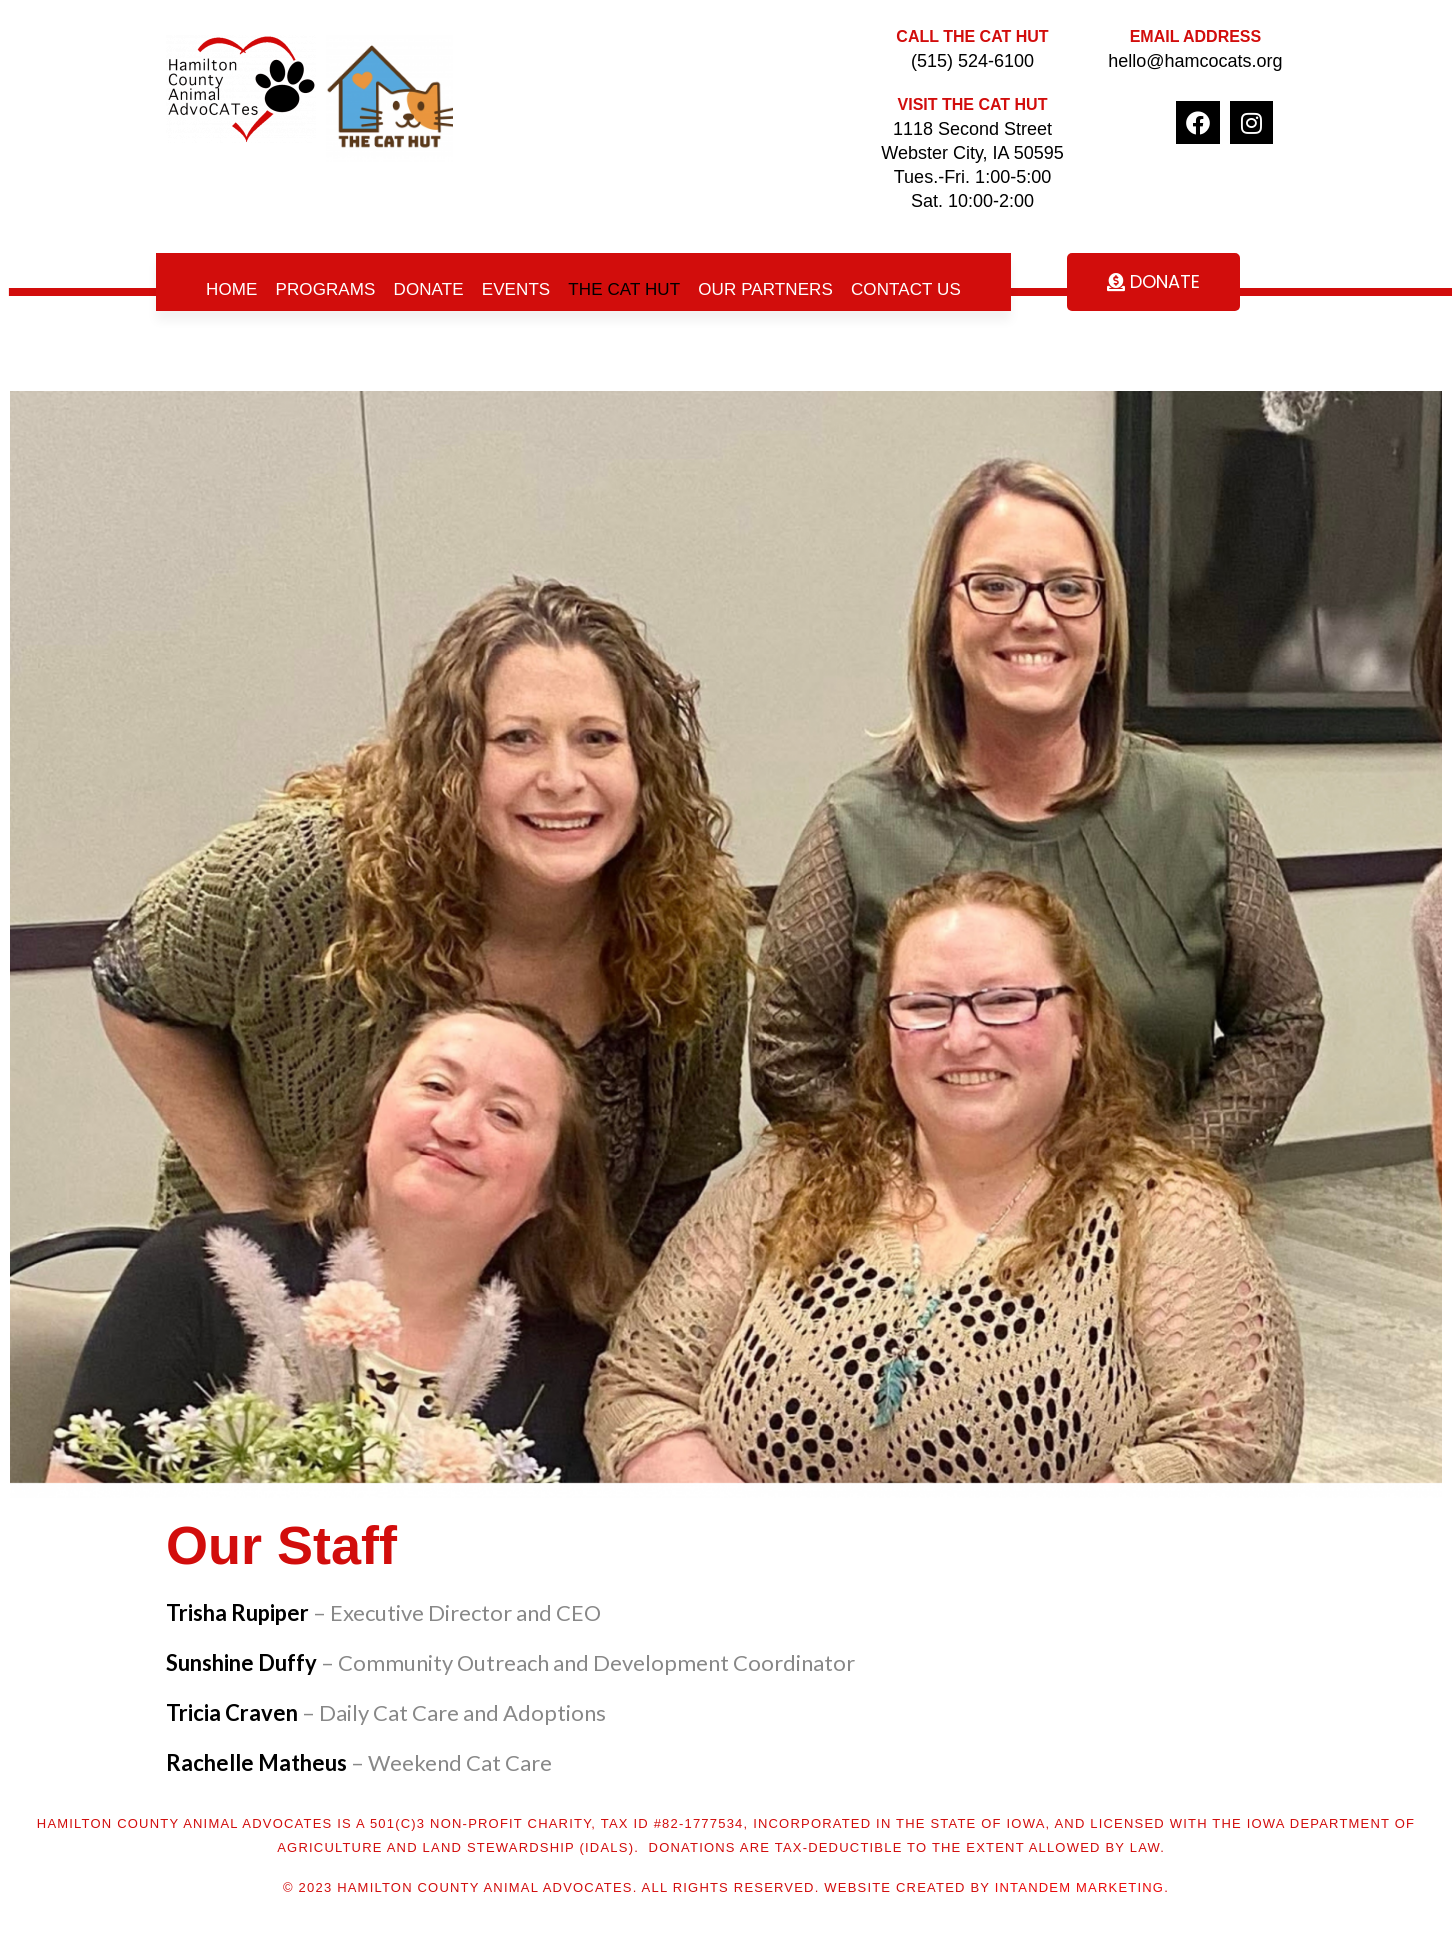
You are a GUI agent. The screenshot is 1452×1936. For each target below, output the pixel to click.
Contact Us (906, 289)
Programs (326, 289)
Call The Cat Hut (972, 36)
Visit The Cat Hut (973, 104)
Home (231, 289)
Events (516, 289)
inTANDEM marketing (1079, 1887)
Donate (429, 289)
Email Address (1196, 36)
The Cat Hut (624, 289)
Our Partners (765, 289)
